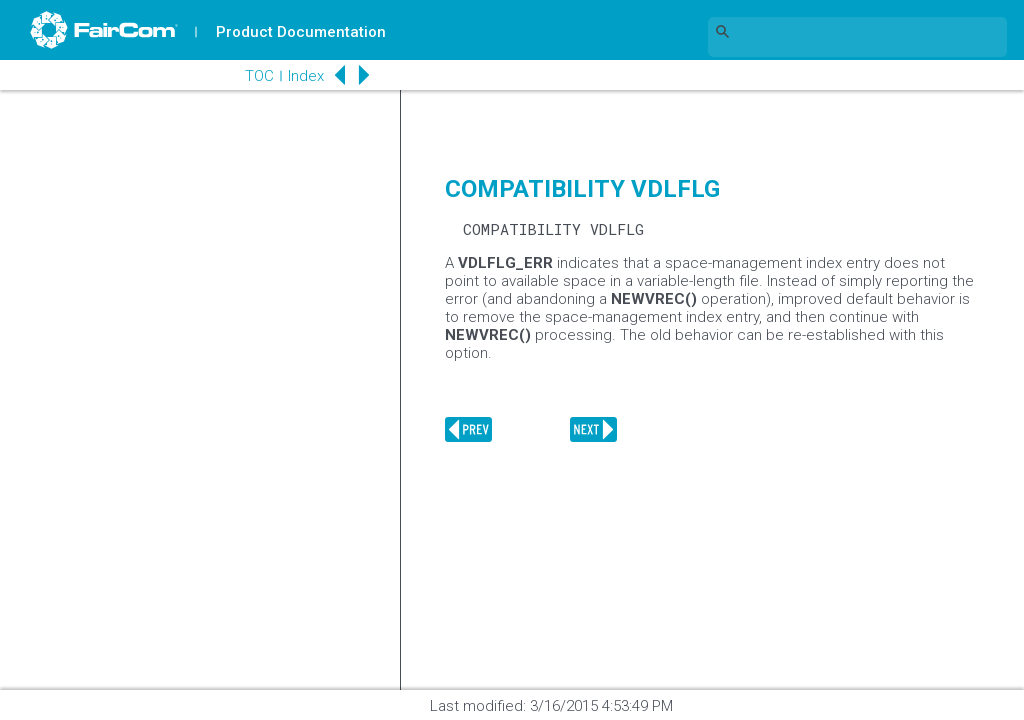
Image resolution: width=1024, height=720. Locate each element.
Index (306, 76)
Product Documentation (301, 32)
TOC (259, 76)
